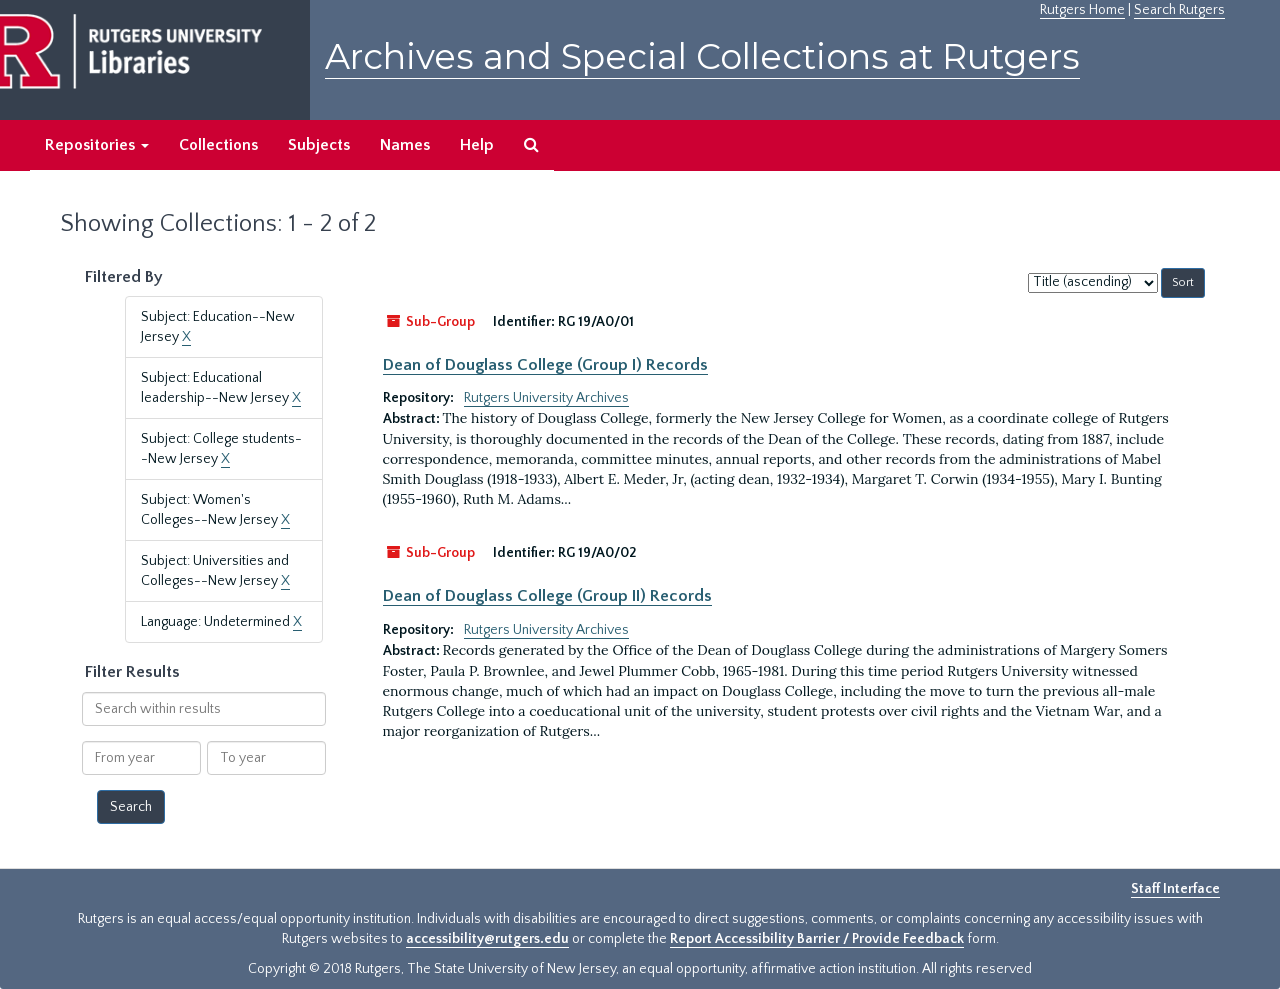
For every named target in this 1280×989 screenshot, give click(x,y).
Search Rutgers (1179, 10)
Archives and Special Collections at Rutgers (702, 56)
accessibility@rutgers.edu (487, 939)
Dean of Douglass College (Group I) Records (545, 365)
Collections (218, 145)
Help (477, 145)
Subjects (319, 145)
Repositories (97, 145)
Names (405, 145)
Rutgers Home (1082, 10)
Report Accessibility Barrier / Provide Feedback (817, 939)
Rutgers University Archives (546, 398)
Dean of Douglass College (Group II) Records (547, 596)
